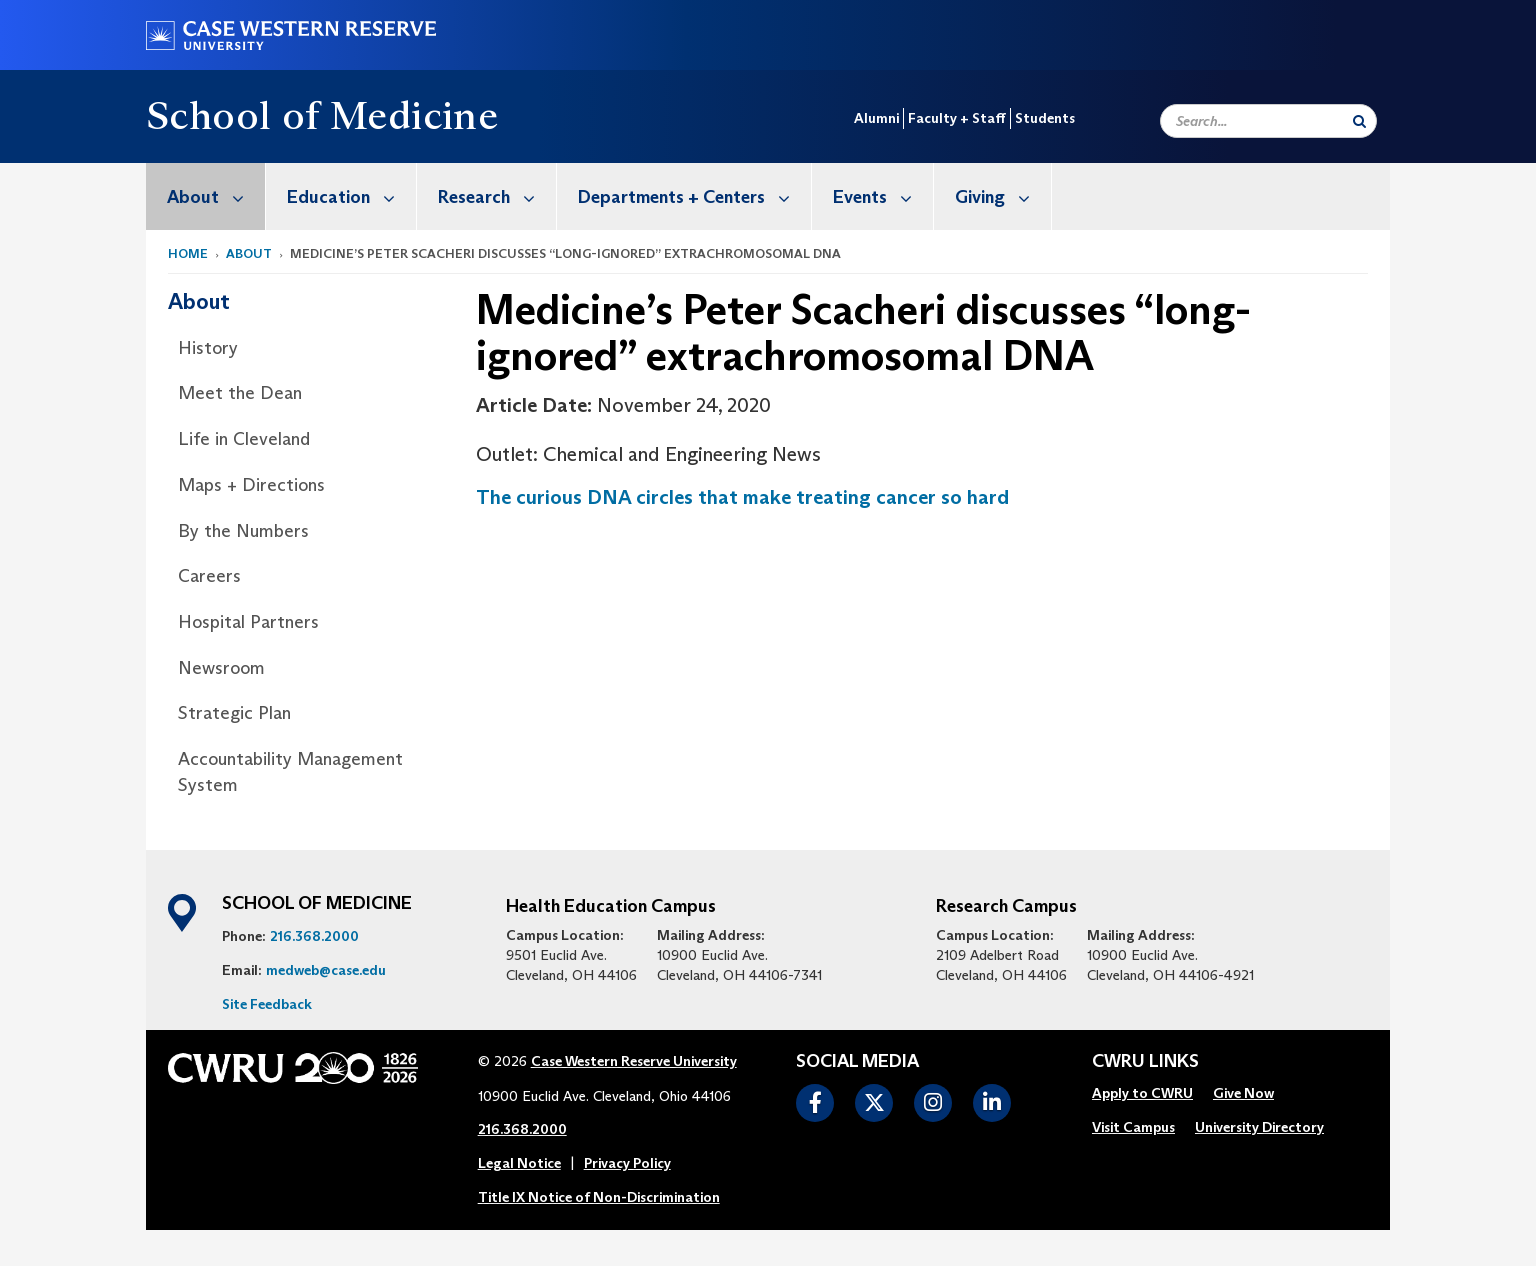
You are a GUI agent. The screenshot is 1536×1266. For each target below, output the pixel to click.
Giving (1003, 196)
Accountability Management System (290, 772)
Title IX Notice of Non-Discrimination (599, 1197)
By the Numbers (243, 531)
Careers (209, 576)
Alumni (876, 118)
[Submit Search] (1359, 121)
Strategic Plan (234, 713)
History (208, 348)
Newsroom (221, 668)
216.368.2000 (314, 936)
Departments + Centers (694, 196)
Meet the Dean (240, 393)
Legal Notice (519, 1163)
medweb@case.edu (326, 970)
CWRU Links (1145, 1062)
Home (188, 253)
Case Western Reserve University (634, 1061)
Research (497, 196)
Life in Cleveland (244, 439)
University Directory (1259, 1127)
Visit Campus (1133, 1127)
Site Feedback (267, 1004)
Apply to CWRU (1142, 1093)
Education (351, 196)
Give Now (1243, 1093)
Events (883, 196)
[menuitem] (206, 196)
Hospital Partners (248, 622)
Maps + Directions (251, 485)
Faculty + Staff (957, 118)
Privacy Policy (627, 1163)
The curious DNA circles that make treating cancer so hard (742, 497)
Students (1045, 118)
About (216, 196)
